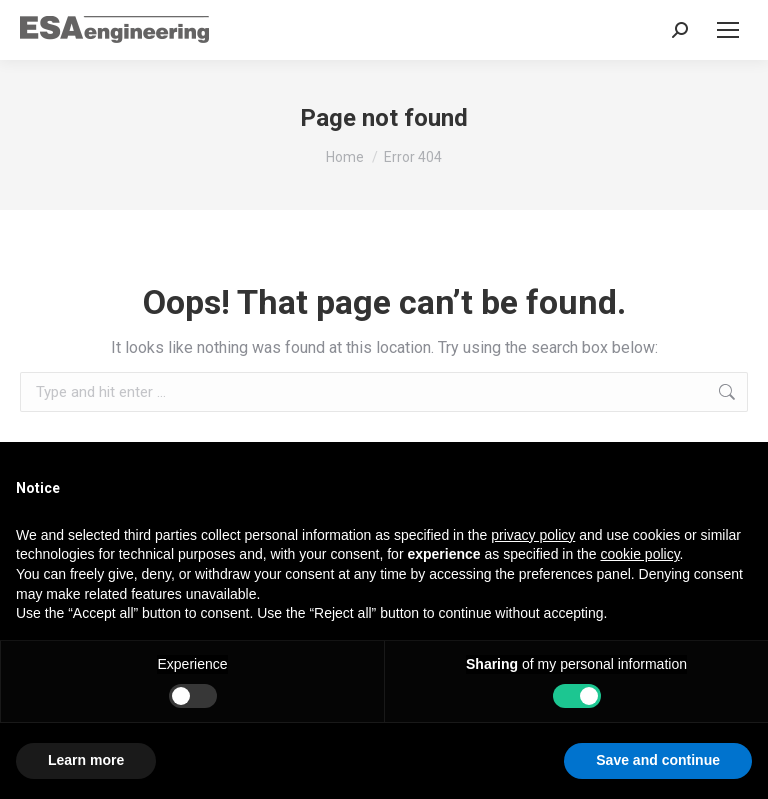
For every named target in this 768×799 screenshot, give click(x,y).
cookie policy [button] (639, 554)
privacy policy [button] (533, 535)
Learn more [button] (86, 760)
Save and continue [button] (658, 760)
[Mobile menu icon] (728, 30)
